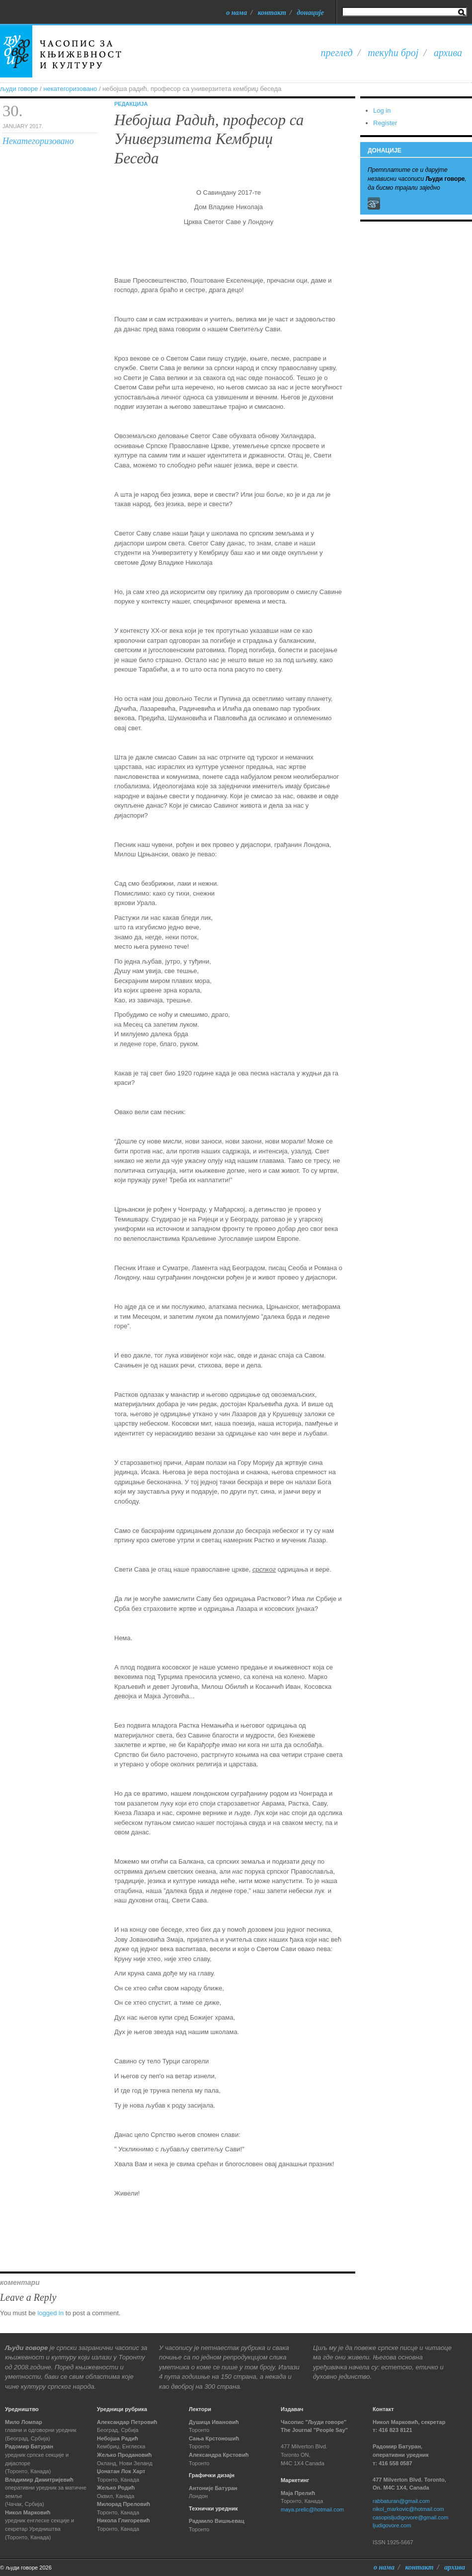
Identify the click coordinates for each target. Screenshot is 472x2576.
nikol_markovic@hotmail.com (408, 2509)
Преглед (337, 52)
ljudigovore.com (392, 2525)
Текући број (393, 52)
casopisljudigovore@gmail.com (410, 2517)
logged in (50, 2313)
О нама (236, 12)
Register (385, 123)
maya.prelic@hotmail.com (312, 2509)
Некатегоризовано (70, 88)
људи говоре (19, 88)
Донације (310, 12)
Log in (382, 110)
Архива (448, 52)
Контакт (272, 12)
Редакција (131, 104)
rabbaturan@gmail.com (401, 2501)
